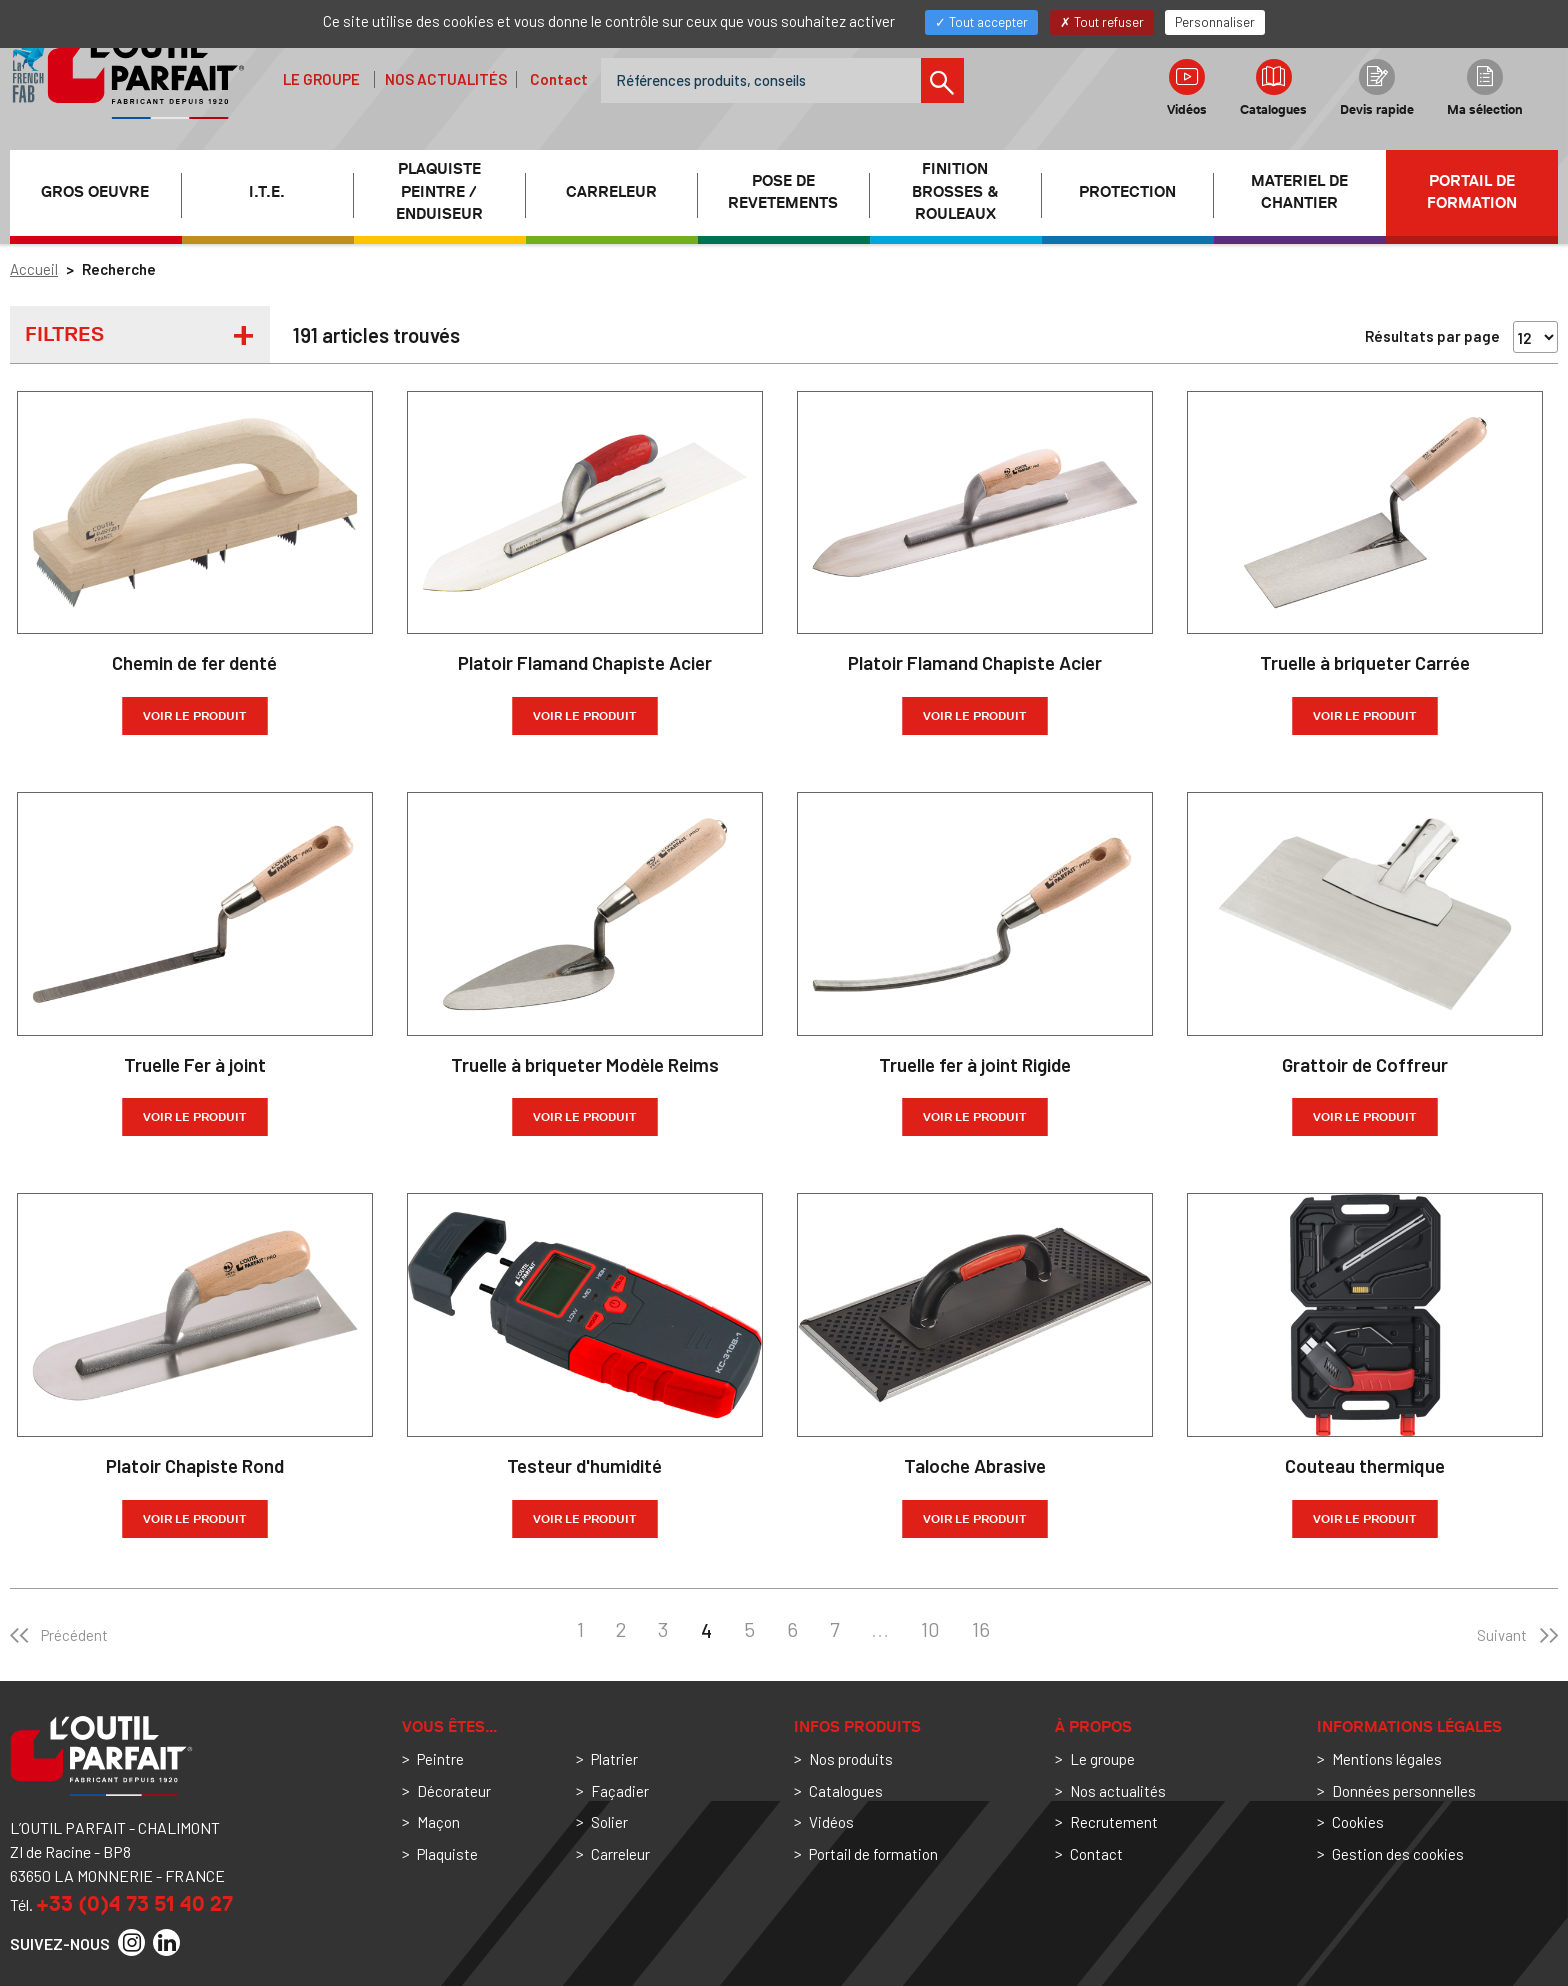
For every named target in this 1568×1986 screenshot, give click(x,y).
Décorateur (454, 1791)
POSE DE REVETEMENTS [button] (783, 192)
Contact (559, 79)
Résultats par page (1432, 336)
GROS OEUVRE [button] (95, 192)
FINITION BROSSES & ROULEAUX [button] (955, 192)
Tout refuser (1102, 22)
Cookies (1358, 1822)
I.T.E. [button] (267, 192)
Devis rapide (1377, 88)
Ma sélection (1485, 88)
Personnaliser (1215, 22)
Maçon (438, 1822)
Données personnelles (1404, 1791)
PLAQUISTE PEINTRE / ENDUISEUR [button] (439, 192)
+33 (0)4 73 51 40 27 (134, 1903)
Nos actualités (446, 79)
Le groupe (321, 79)
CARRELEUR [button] (611, 192)
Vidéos (1187, 88)
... (880, 1629)
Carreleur (620, 1854)
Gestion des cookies (1398, 1854)
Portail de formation (1472, 192)
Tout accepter (981, 22)
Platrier (614, 1759)
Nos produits (851, 1759)
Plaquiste (447, 1854)
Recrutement (1114, 1822)
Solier (609, 1822)
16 (981, 1629)
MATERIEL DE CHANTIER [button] (1299, 192)
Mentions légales (1387, 1759)
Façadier (620, 1791)
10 (930, 1629)
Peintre (440, 1759)
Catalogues (1273, 88)
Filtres (64, 334)
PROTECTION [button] (1127, 192)
